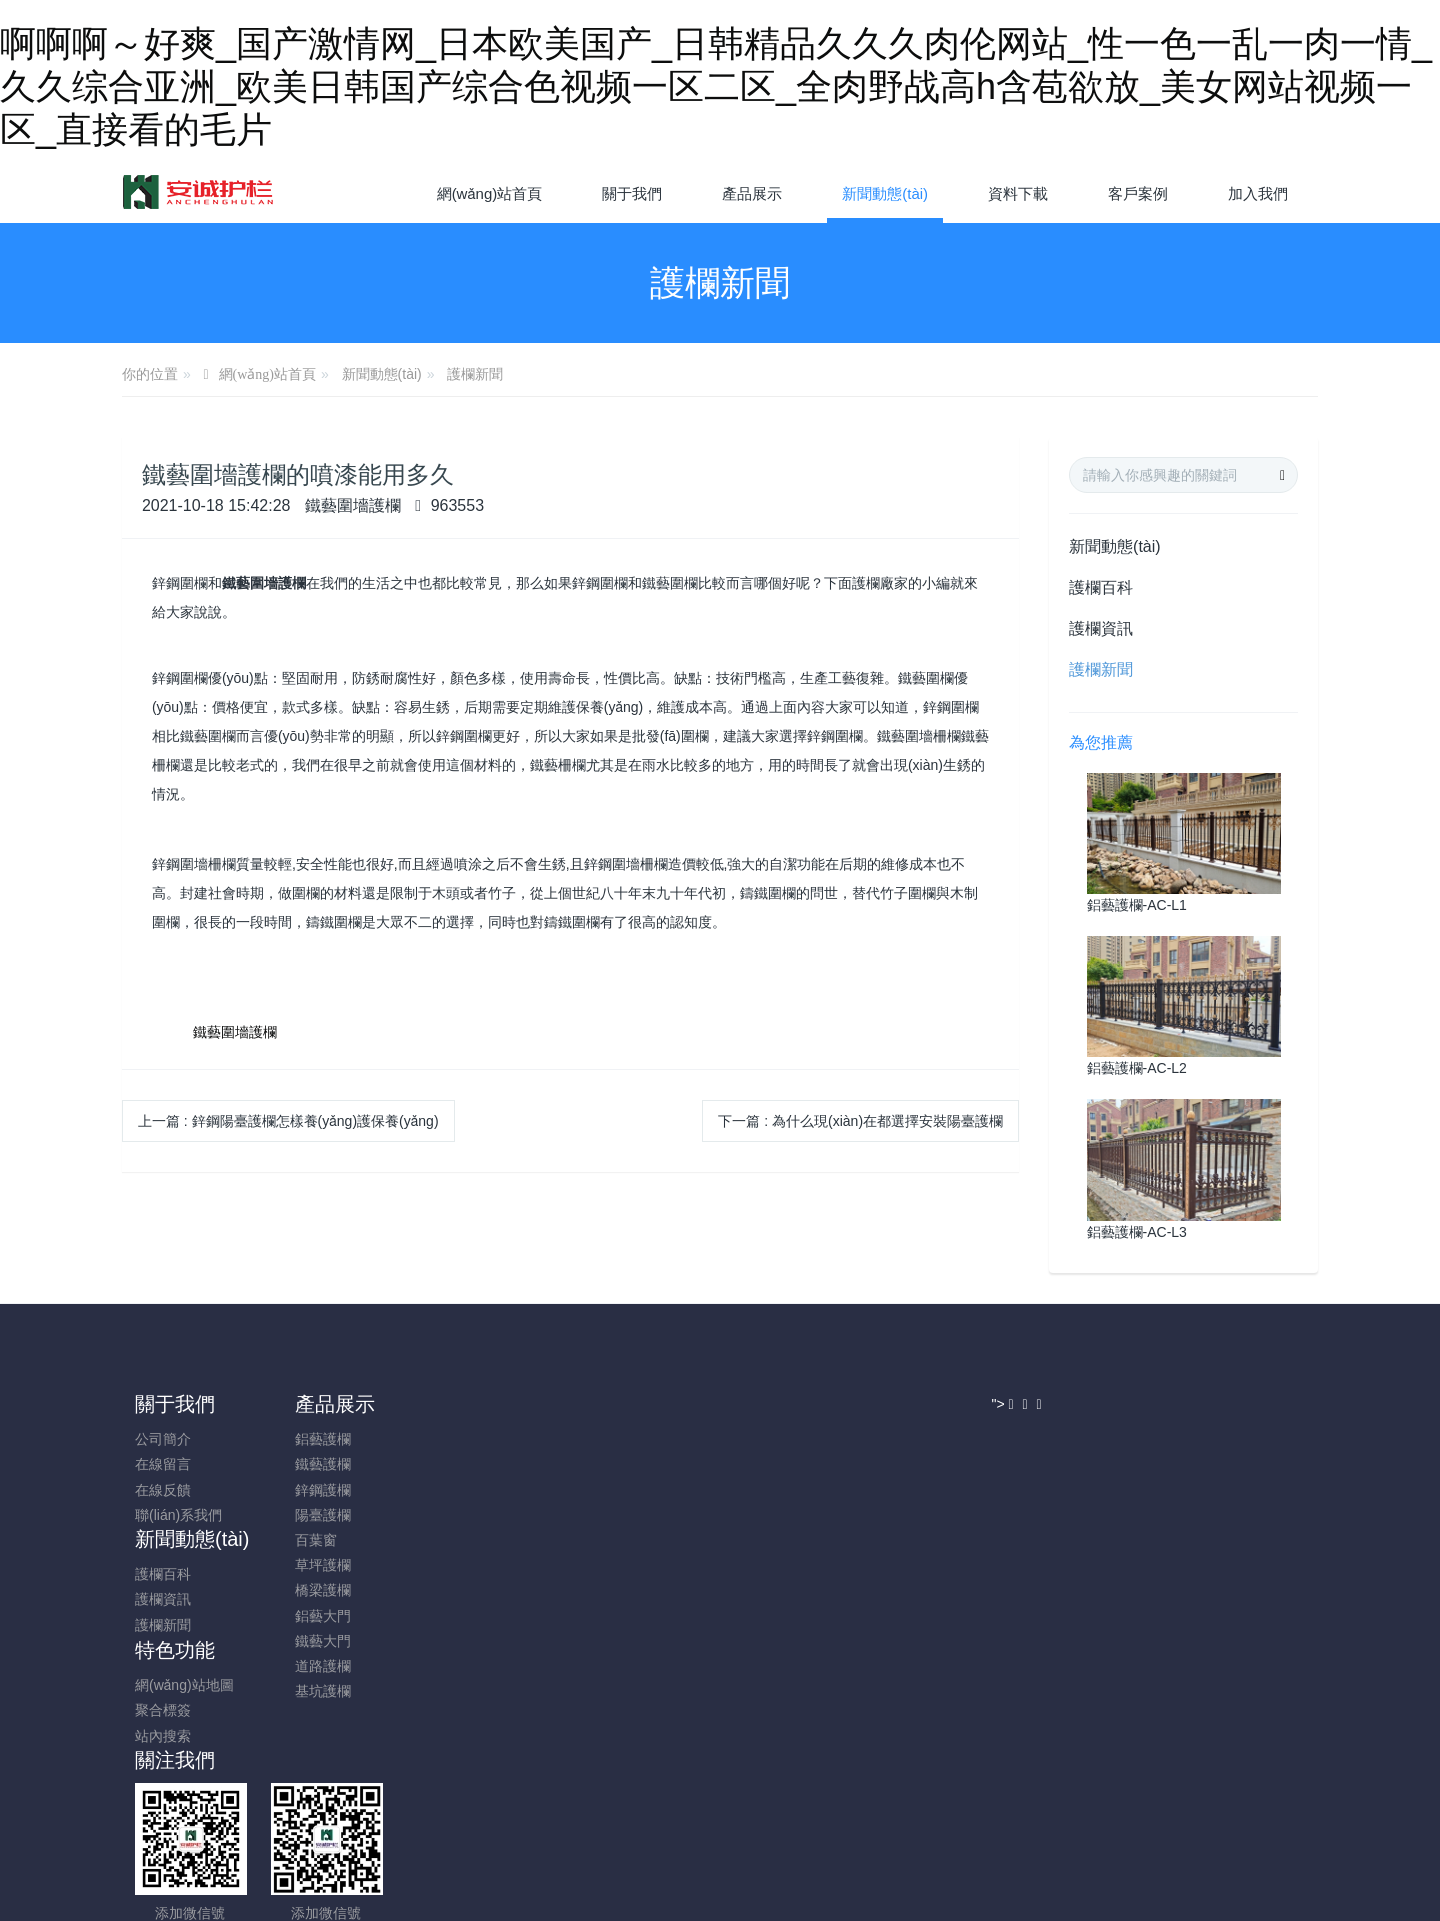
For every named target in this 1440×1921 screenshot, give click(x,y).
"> (1004, 1662)
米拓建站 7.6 (754, 1798)
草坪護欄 (319, 1565)
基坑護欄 (319, 1691)
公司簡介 (176, 1439)
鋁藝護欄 (319, 1439)
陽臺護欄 (319, 1515)
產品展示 (331, 1404)
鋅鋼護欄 (319, 1490)
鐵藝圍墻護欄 (235, 1032)
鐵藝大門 (319, 1641)
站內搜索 (605, 1490)
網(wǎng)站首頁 (490, 193)
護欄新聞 (475, 374)
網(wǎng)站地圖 (626, 1439)
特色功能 (617, 1404)
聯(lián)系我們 (191, 1515)
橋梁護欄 (319, 1590)
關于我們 (188, 1404)
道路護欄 (319, 1666)
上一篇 (288, 1121)
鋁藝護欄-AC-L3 (1137, 1232)
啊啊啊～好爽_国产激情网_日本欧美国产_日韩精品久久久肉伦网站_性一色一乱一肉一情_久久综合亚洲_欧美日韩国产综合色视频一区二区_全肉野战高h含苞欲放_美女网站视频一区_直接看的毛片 (716, 86)
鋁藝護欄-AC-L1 (1137, 905)
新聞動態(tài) (382, 374)
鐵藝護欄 (319, 1464)
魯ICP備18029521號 (720, 1773)
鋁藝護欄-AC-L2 (1137, 1068)
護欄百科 (1101, 587)
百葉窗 (312, 1540)
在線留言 (176, 1464)
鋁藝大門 (319, 1616)
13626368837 (1105, 1449)
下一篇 (860, 1121)
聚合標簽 (605, 1464)
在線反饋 (176, 1490)
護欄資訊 (1101, 628)
